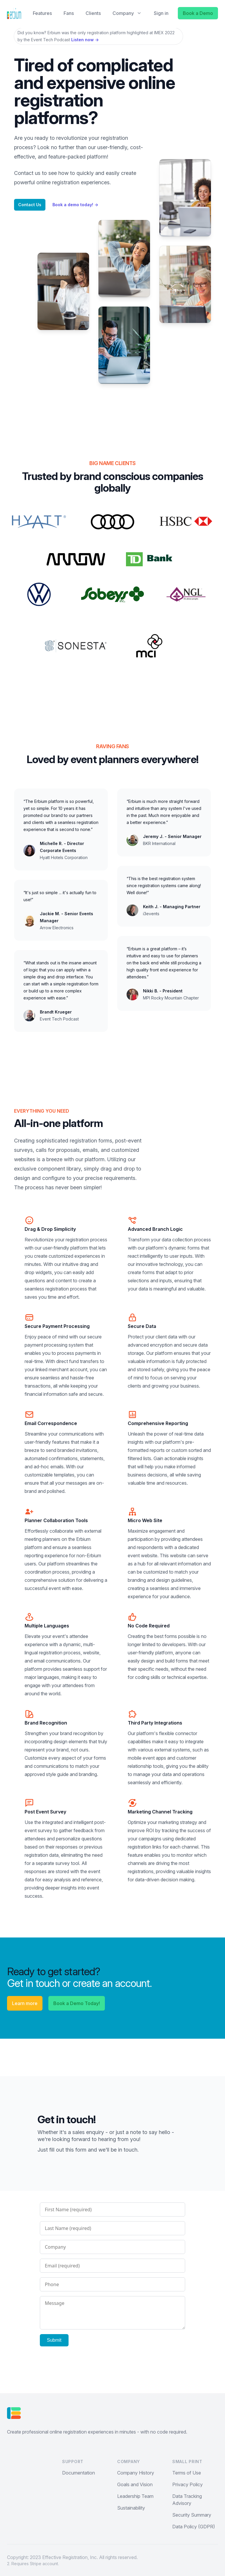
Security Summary (191, 2515)
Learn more (25, 2003)
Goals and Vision (135, 2484)
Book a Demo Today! (76, 2003)
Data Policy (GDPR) (193, 2526)
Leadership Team (135, 2496)
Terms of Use (186, 2473)
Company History (135, 2473)
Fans (69, 13)
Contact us (27, 173)
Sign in (161, 13)
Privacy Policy (187, 2484)
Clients (93, 13)
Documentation (78, 2473)
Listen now (85, 39)
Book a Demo (198, 13)
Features (42, 13)
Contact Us (29, 204)
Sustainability (131, 2508)
